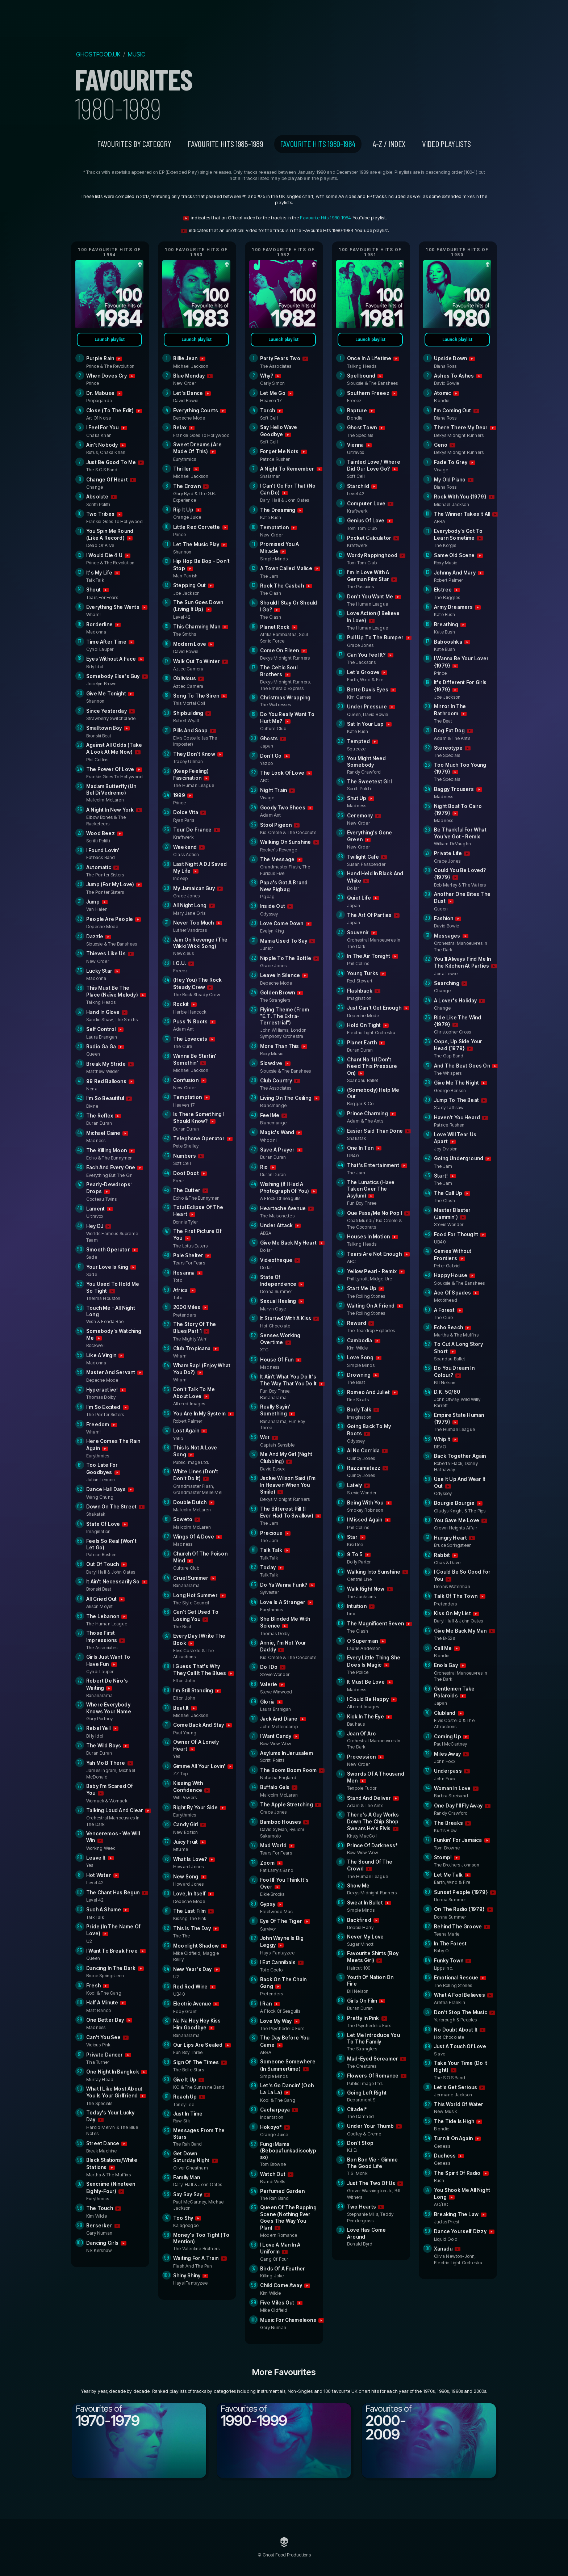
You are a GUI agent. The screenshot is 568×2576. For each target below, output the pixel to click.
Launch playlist (110, 339)
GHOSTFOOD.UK (98, 54)
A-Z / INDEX (388, 143)
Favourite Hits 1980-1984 (318, 143)
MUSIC (136, 54)
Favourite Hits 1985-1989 (225, 143)
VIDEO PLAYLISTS (446, 143)
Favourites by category (134, 143)
